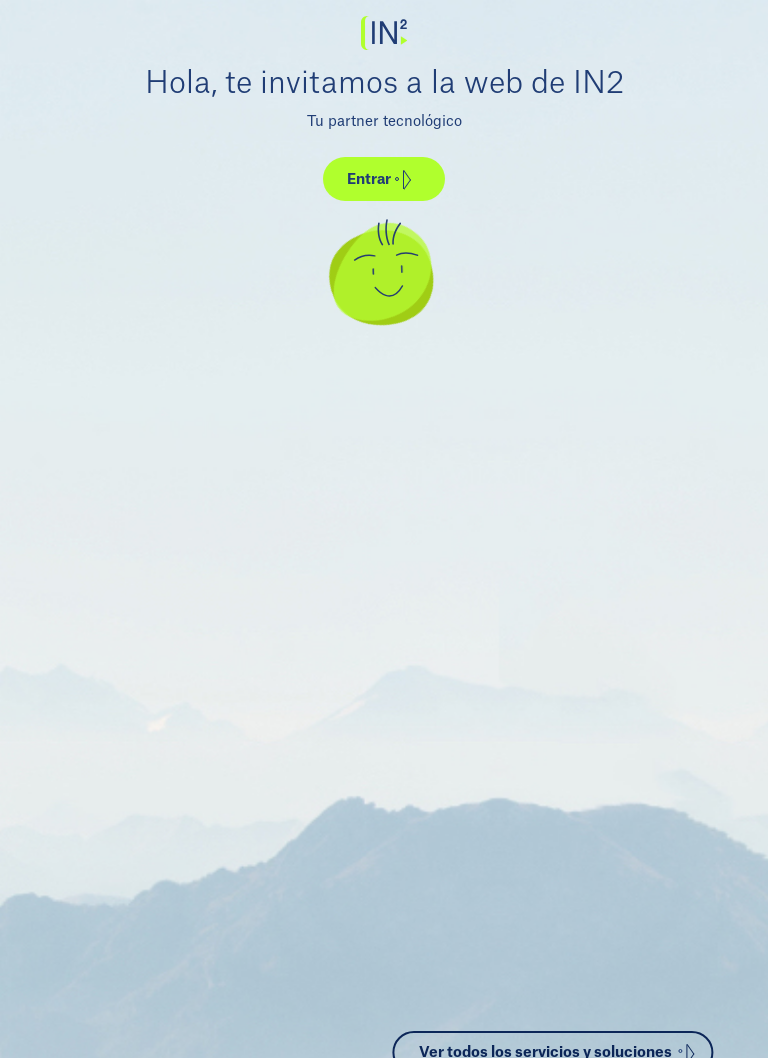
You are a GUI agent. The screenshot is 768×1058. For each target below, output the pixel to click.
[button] (384, 179)
